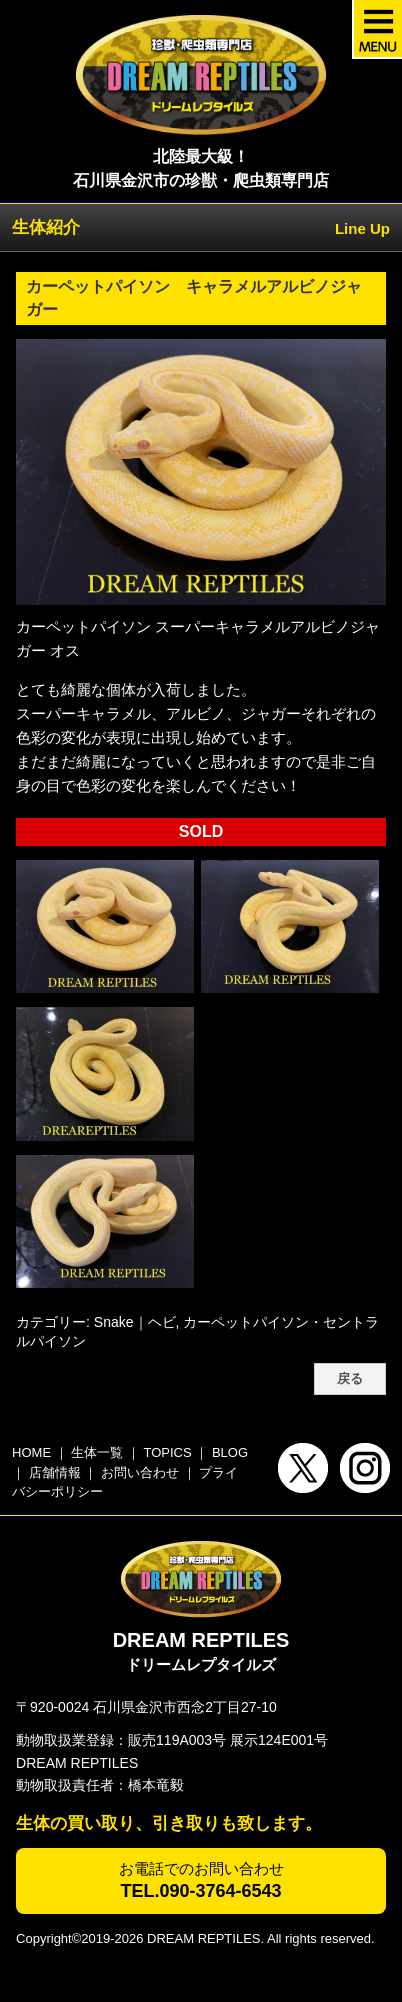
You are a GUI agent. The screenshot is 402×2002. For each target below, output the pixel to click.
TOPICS (168, 1452)
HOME (31, 1452)
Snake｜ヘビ (135, 1322)
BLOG (230, 1452)
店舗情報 (55, 1472)
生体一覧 (97, 1452)
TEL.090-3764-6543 (200, 1891)
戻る (350, 1379)
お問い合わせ (140, 1472)
